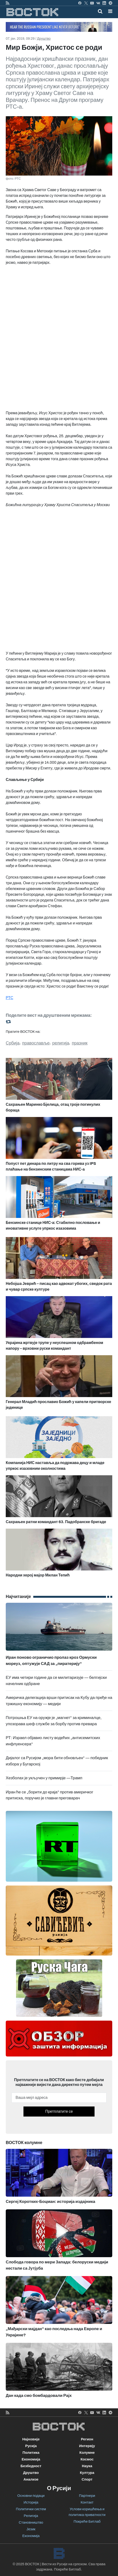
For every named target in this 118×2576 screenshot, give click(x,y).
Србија (12, 1043)
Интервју (87, 2446)
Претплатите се (59, 2111)
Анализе (31, 2479)
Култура (87, 2473)
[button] (110, 11)
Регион (87, 2439)
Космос (87, 2459)
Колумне (87, 2452)
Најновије (31, 2439)
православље (36, 1043)
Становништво (31, 2522)
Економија (31, 2459)
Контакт (87, 2502)
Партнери (87, 2496)
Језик (31, 2529)
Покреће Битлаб (87, 2521)
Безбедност (31, 2466)
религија (60, 1043)
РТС (9, 998)
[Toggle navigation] (108, 11)
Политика (30, 2452)
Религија (31, 2516)
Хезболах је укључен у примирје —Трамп (44, 1778)
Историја (30, 2502)
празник (80, 1043)
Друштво (44, 38)
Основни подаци (31, 2496)
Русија (31, 2446)
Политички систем (31, 2509)
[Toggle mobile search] (100, 11)
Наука (87, 2466)
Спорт (87, 2479)
